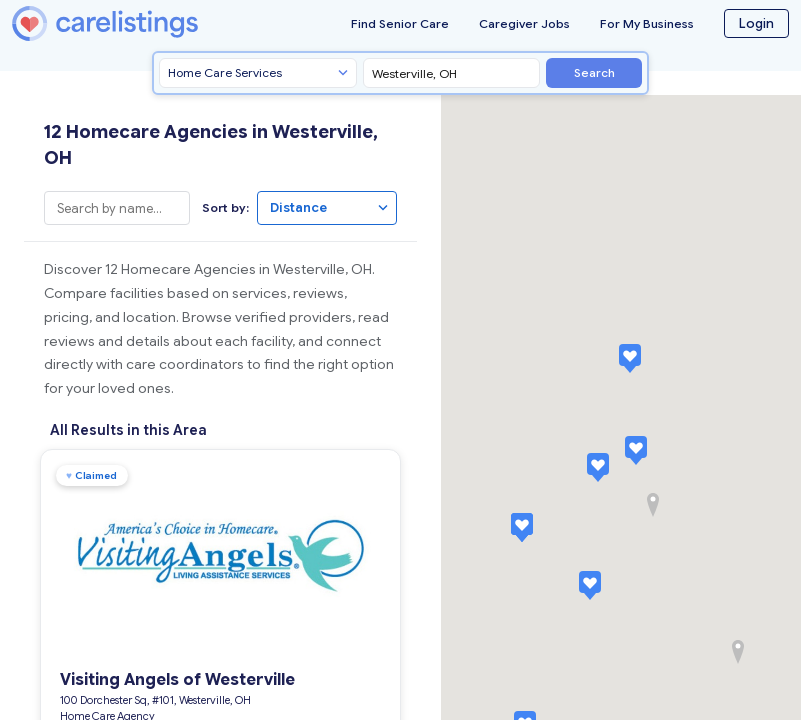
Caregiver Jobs (524, 23)
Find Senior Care (400, 23)
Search (594, 72)
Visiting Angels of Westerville (170, 674)
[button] (636, 450)
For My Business (647, 23)
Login (756, 23)
